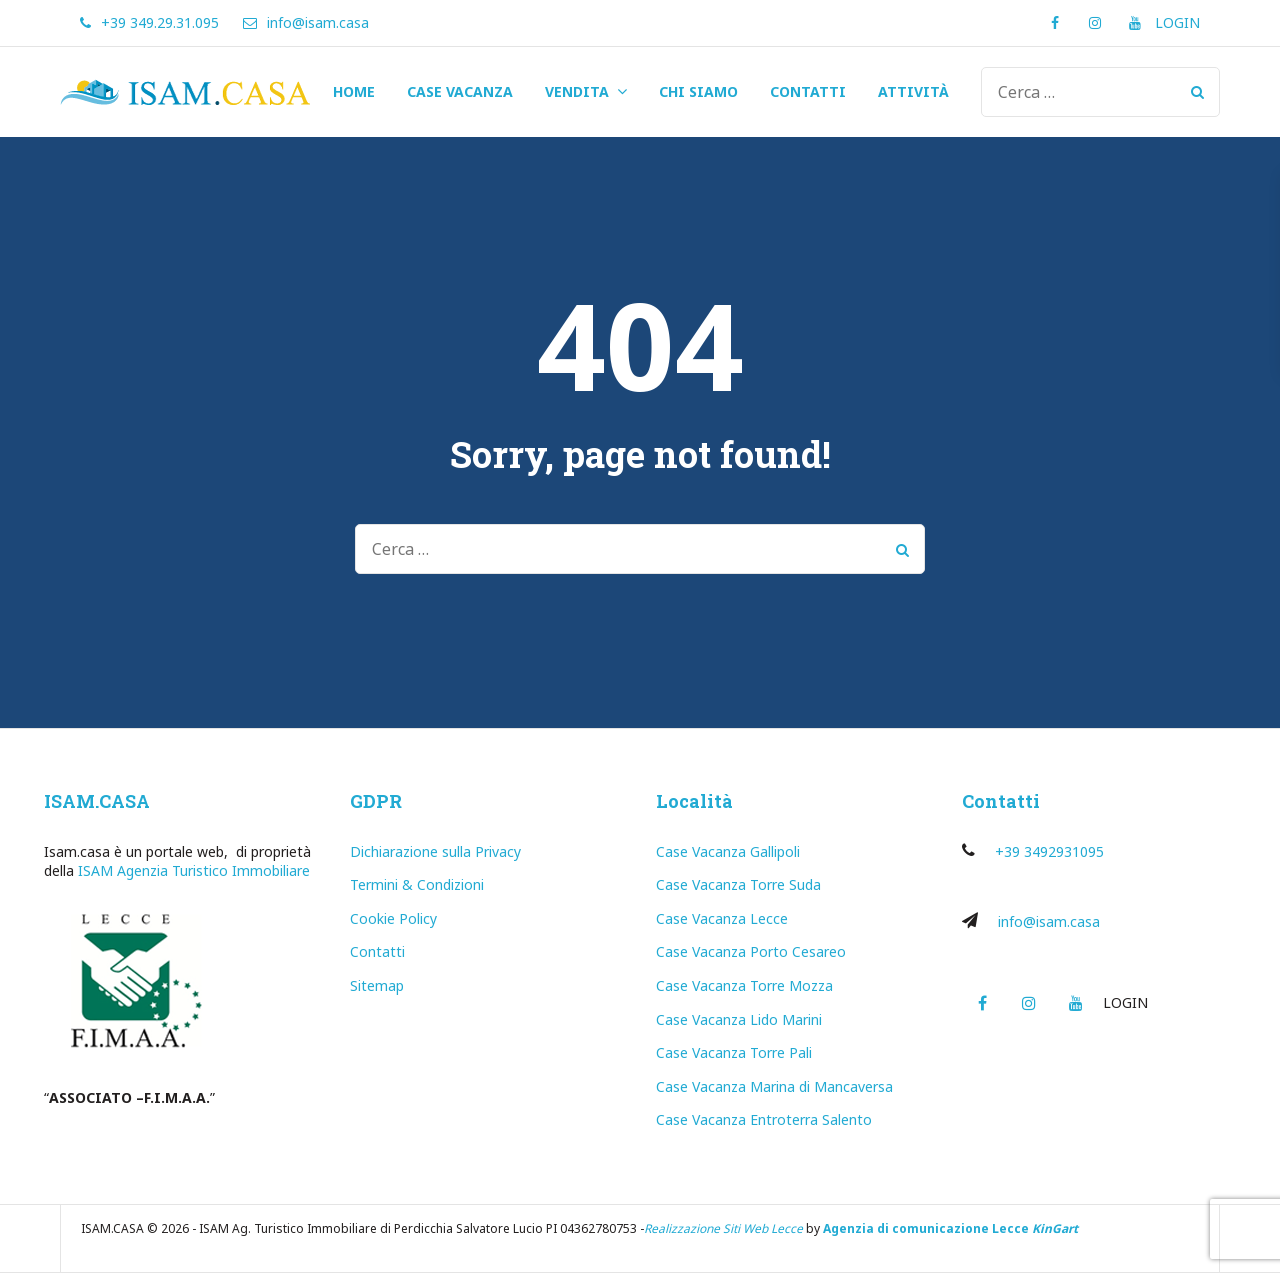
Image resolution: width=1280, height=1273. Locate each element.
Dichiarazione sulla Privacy (435, 851)
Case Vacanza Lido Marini (739, 1019)
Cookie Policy (393, 918)
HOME (354, 91)
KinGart (1055, 1228)
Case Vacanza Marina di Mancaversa (774, 1086)
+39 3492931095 (1049, 851)
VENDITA (577, 91)
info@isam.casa (1049, 921)
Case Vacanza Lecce (722, 918)
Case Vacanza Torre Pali (734, 1052)
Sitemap (377, 985)
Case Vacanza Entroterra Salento (764, 1119)
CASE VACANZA (460, 91)
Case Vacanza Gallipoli (728, 851)
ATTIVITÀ (913, 91)
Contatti (377, 951)
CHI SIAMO (698, 91)
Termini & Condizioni (417, 884)
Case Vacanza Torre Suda (738, 884)
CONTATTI (808, 91)
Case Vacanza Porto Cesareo (751, 951)
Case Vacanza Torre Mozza (744, 985)
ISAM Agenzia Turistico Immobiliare (194, 870)
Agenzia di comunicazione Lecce (926, 1228)
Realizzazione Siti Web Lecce (723, 1228)
